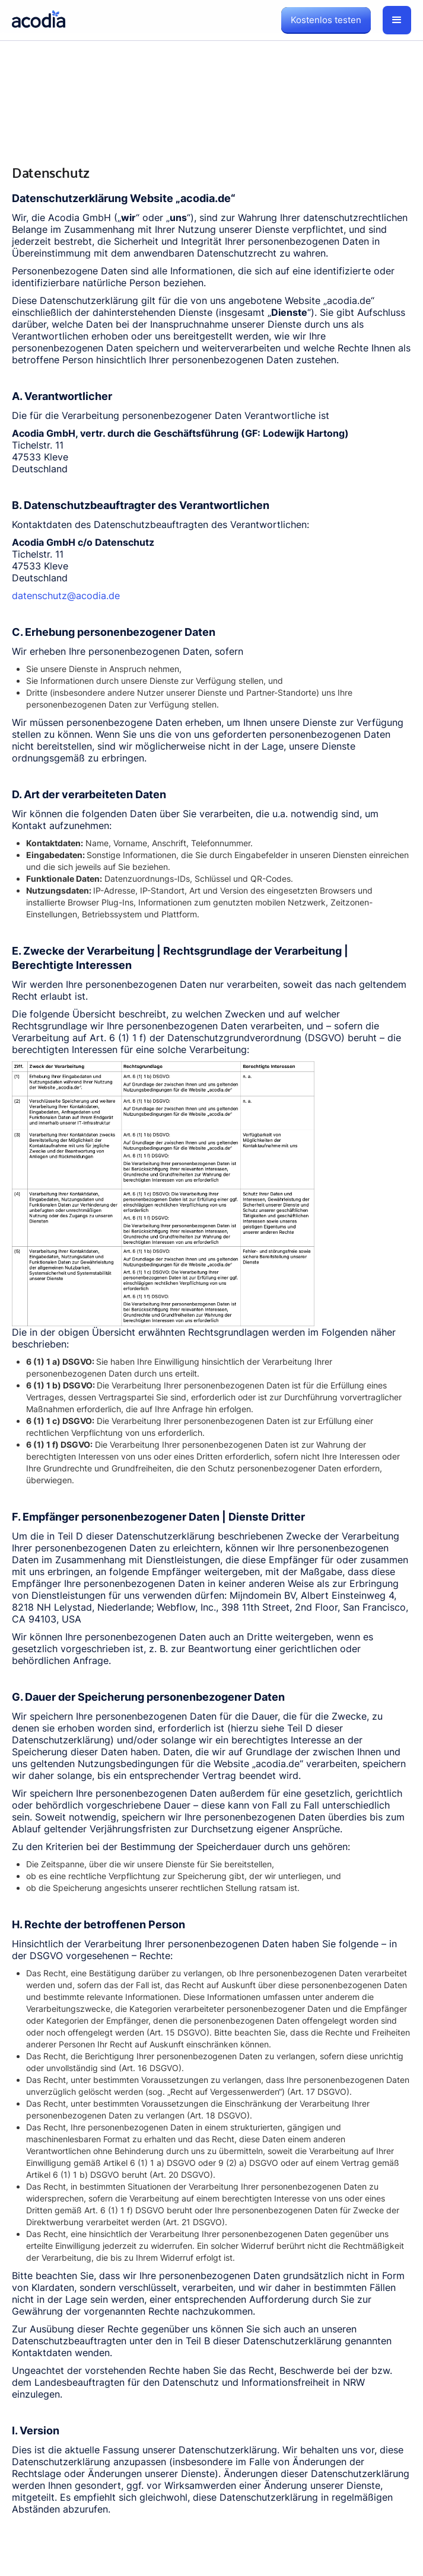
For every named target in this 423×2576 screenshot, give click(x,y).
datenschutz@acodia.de (66, 595)
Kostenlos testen (326, 19)
